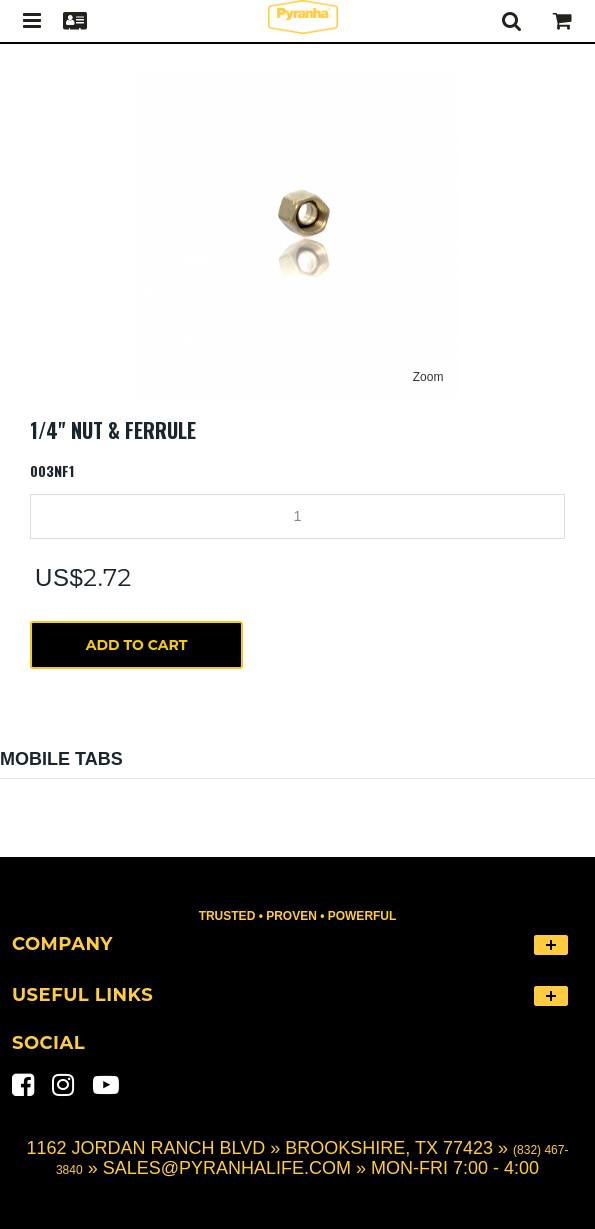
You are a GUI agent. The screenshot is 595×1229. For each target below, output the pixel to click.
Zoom (428, 377)
